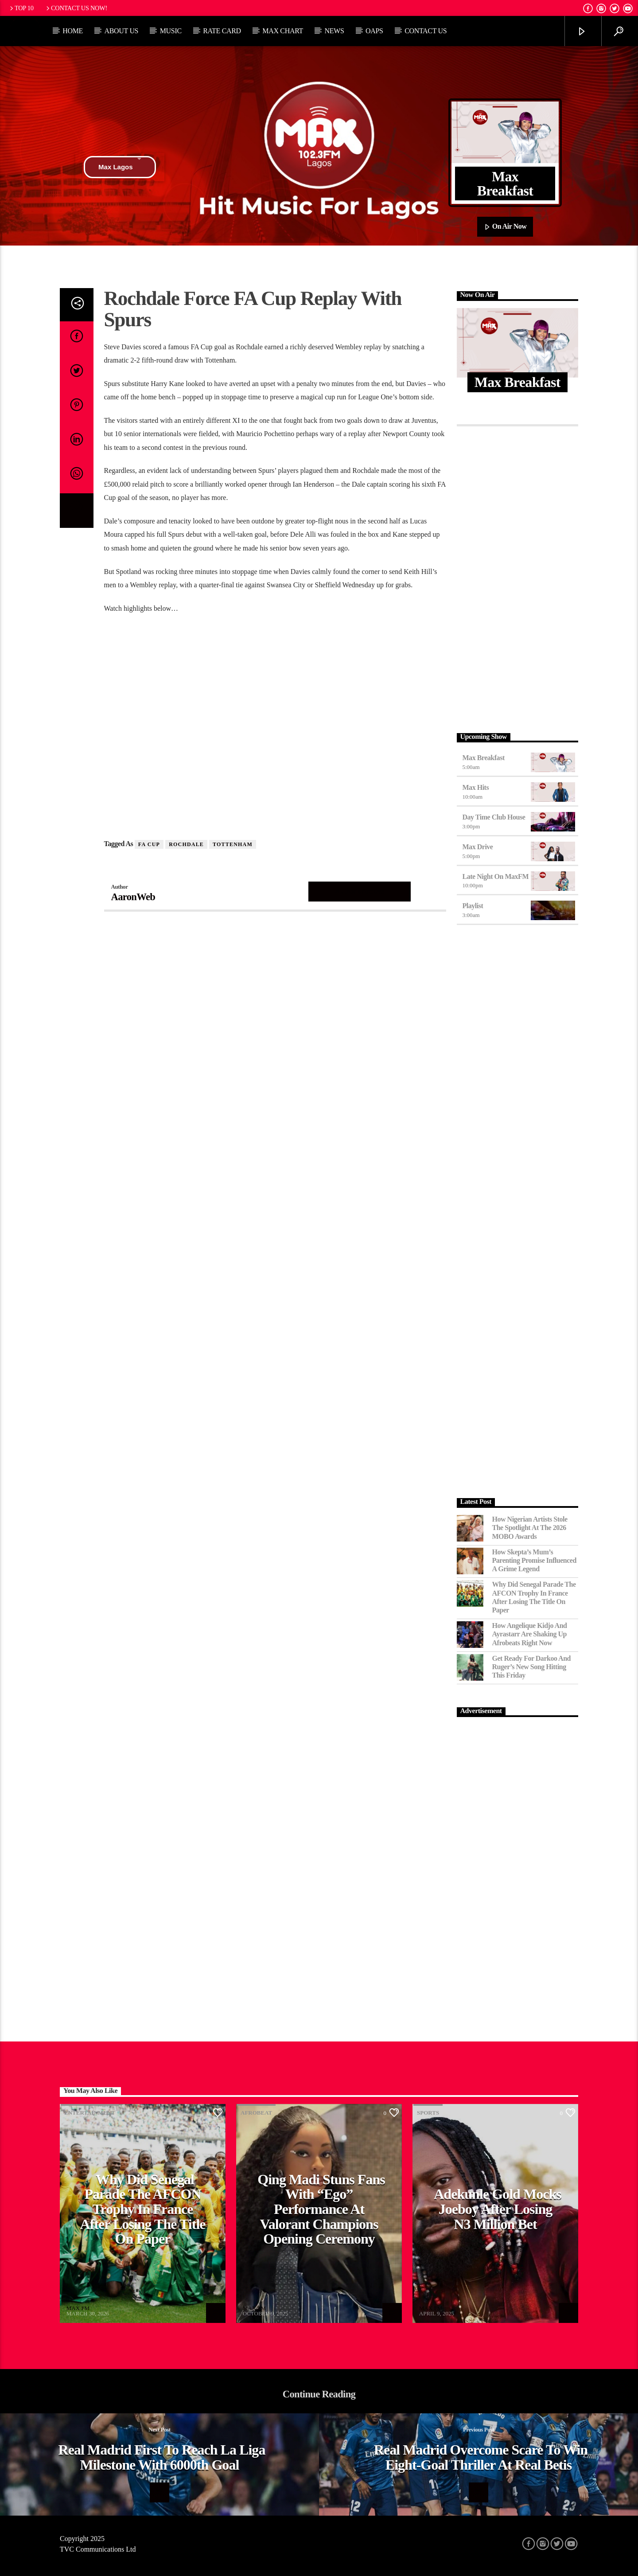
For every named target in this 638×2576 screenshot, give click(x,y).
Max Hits (476, 787)
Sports (428, 2112)
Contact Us (426, 31)
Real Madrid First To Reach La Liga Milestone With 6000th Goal (161, 2457)
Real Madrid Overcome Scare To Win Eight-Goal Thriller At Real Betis (480, 2457)
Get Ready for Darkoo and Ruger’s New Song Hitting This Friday (531, 1667)
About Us (121, 31)
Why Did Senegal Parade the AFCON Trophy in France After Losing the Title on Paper (534, 1597)
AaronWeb (133, 896)
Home (72, 31)
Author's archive (359, 891)
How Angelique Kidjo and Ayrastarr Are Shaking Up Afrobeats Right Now (529, 1634)
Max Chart (282, 31)
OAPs (374, 31)
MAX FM (77, 2308)
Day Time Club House (494, 817)
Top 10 (20, 8)
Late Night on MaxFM (496, 876)
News (334, 31)
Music (171, 31)
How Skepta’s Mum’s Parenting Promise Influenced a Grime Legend (534, 1560)
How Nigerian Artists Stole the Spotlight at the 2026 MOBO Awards (530, 1527)
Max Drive (478, 847)
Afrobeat (256, 2112)
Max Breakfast (484, 757)
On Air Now (505, 226)
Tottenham (233, 844)
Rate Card (222, 31)
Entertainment (89, 2112)
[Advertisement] (518, 577)
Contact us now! (76, 8)
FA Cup (149, 844)
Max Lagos (119, 167)
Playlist (473, 905)
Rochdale (186, 844)
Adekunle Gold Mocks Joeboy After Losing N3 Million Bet (497, 2209)
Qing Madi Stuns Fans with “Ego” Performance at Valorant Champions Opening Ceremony (321, 2209)
